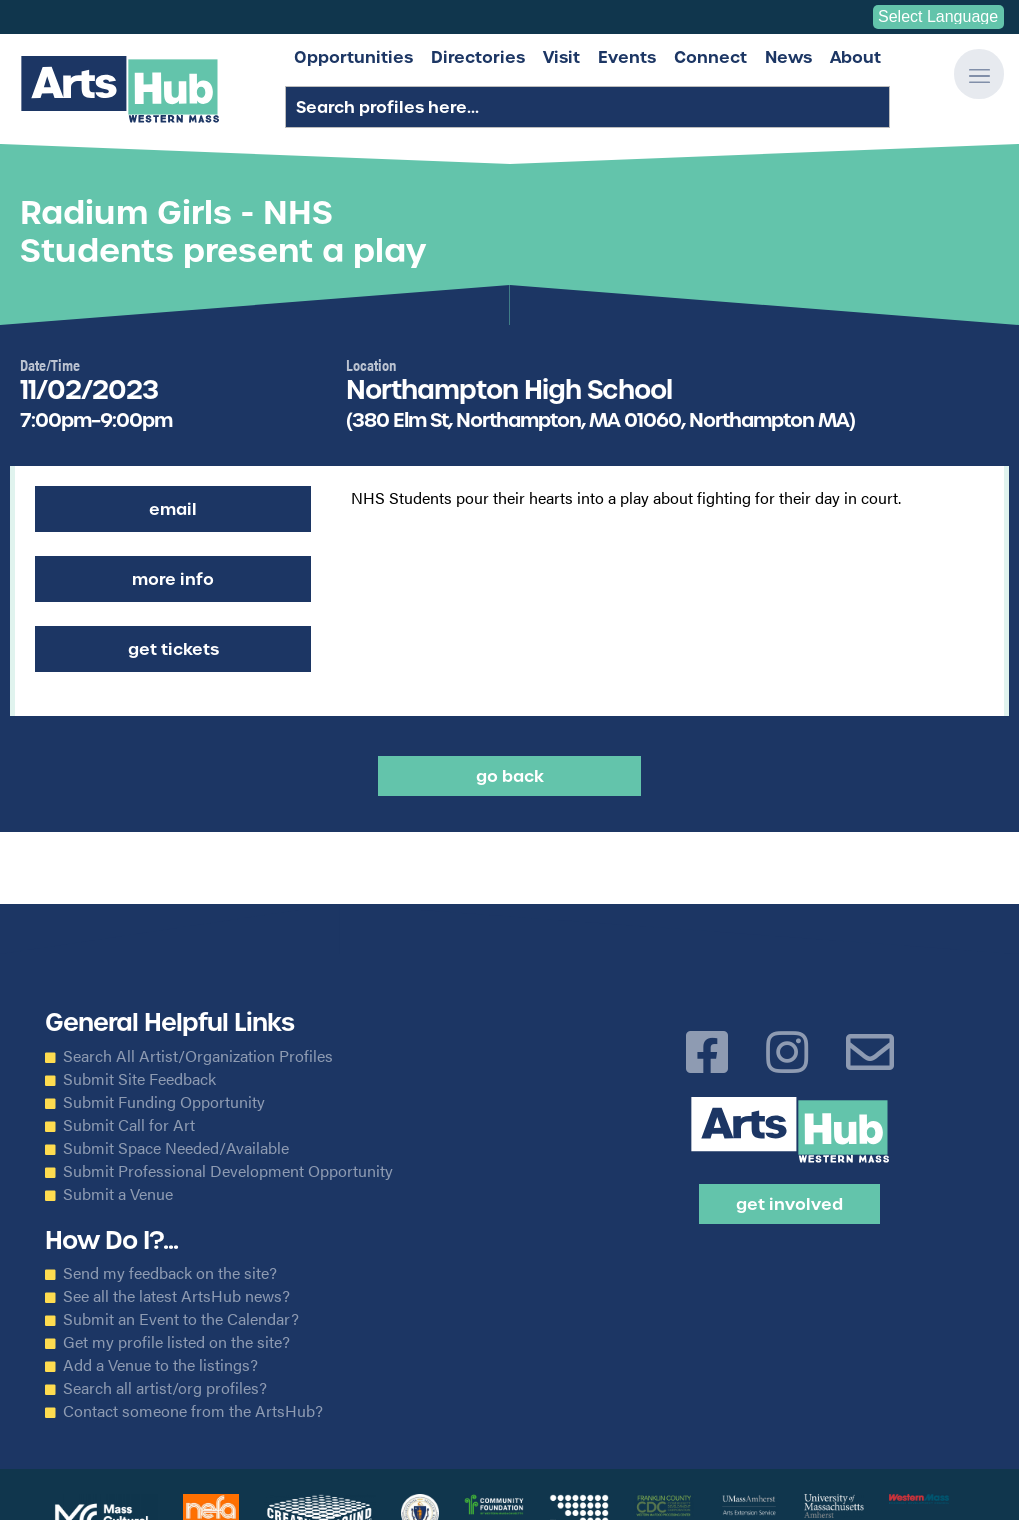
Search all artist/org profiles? (165, 1388)
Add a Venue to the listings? (160, 1365)
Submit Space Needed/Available (176, 1148)
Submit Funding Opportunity (164, 1102)
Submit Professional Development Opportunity (228, 1171)
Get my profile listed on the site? (176, 1342)
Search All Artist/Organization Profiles (198, 1056)
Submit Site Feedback (139, 1079)
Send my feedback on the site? (170, 1273)
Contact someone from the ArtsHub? (193, 1411)
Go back (510, 776)
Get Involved (789, 1204)
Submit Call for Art (129, 1125)
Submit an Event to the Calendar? (181, 1319)
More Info (173, 579)
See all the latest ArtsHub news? (176, 1296)
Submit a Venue (118, 1194)
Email (173, 509)
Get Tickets (173, 649)
